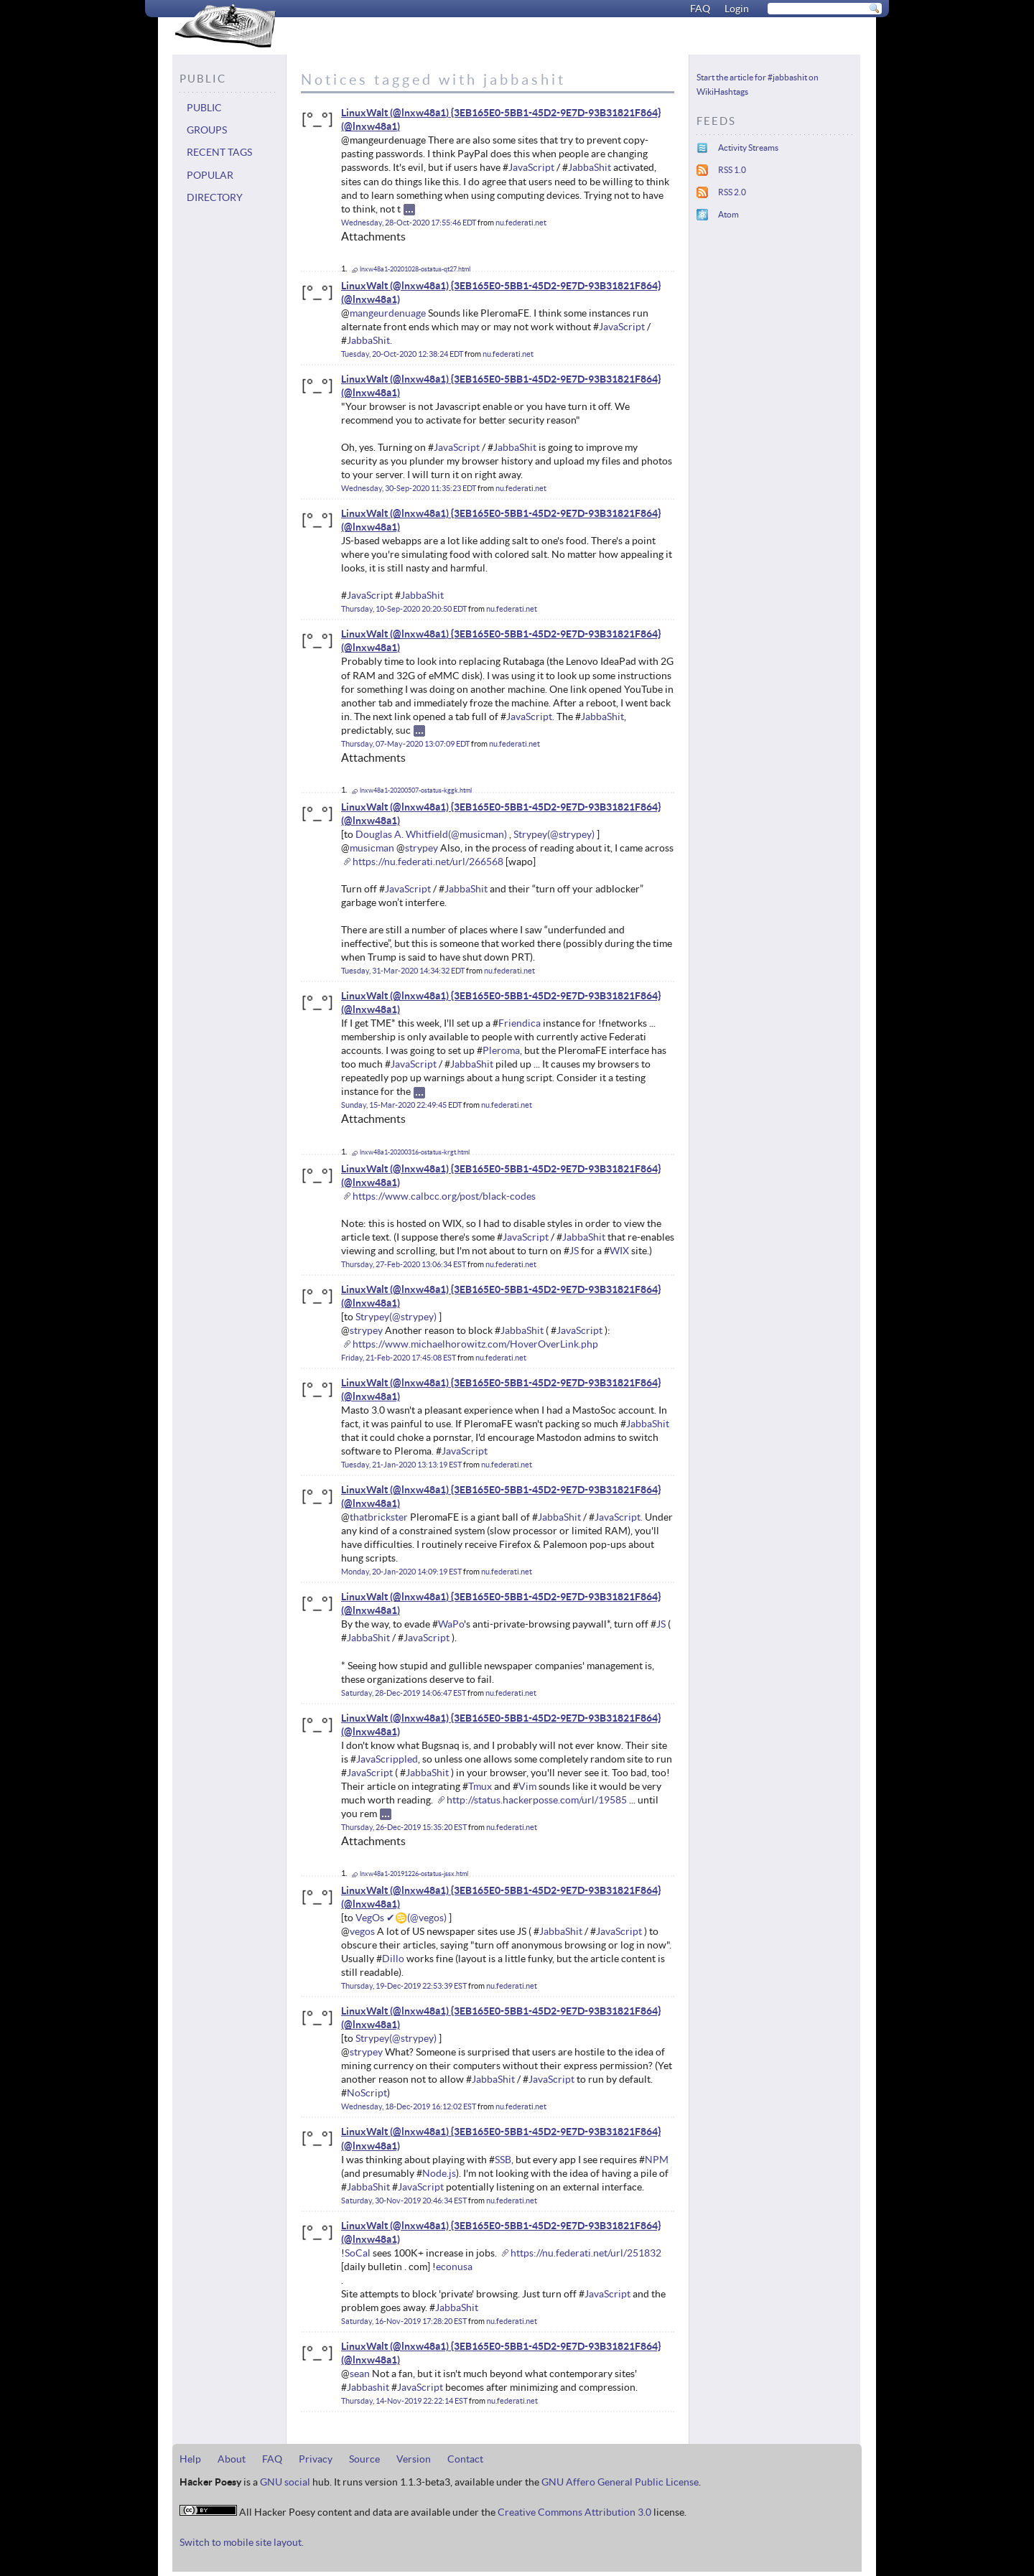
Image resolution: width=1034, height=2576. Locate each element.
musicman (372, 848)
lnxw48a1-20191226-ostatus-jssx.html (414, 1873)
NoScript (367, 2093)
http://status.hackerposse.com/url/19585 (537, 1800)
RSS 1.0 (732, 169)
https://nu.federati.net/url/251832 (586, 2253)
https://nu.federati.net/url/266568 (428, 861)
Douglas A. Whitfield (401, 834)
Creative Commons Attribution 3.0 (574, 2512)
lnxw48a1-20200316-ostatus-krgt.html (415, 1152)
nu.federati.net (520, 222)
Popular (210, 175)
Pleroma (501, 1050)
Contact (465, 2459)
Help (190, 2459)
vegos (362, 1931)
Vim (527, 1786)
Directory (215, 197)
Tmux (480, 1786)
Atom (728, 214)
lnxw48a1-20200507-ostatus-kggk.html (416, 790)
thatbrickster (379, 1517)
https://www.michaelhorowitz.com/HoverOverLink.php (475, 1344)
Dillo (393, 1958)
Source (364, 2459)
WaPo (451, 1624)
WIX (619, 1250)
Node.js (439, 2173)
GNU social (285, 2482)
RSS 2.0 (732, 192)
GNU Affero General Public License (620, 2482)
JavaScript (531, 167)
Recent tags (219, 152)
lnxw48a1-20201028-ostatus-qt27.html (415, 269)
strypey (421, 848)
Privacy (315, 2459)
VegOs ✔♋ (381, 1917)
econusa (454, 2266)
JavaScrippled (387, 1759)
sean (360, 2373)
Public (204, 107)
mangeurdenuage (388, 313)
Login (737, 8)
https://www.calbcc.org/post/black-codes (444, 1196)
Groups (207, 130)
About (232, 2459)
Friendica (519, 1023)
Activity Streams (748, 147)
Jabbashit (368, 2387)
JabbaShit (589, 167)
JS (574, 1250)
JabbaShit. (369, 340)
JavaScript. (530, 716)
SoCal (358, 2253)
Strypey (530, 834)
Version (413, 2459)
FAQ (700, 8)
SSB (503, 2159)
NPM (657, 2159)
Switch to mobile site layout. (242, 2542)
